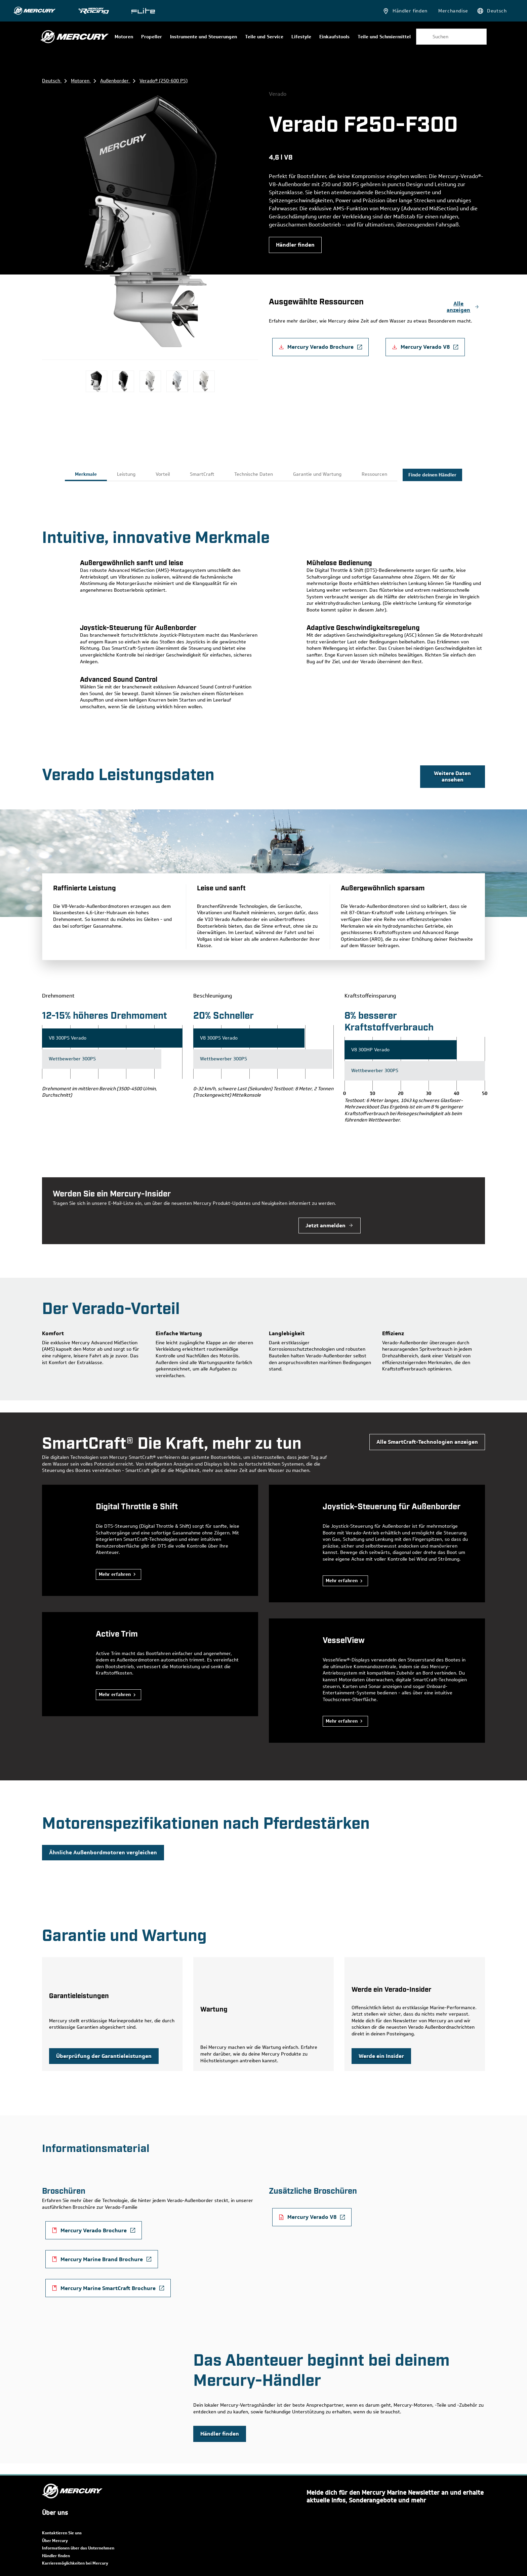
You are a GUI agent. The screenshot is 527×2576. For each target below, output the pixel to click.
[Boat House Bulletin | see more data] (452, 776)
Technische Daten (253, 474)
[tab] (86, 475)
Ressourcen (374, 474)
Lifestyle (301, 37)
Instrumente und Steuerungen (203, 37)
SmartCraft (202, 474)
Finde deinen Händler (432, 474)
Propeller (151, 37)
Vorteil (163, 474)
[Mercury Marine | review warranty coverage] (104, 2056)
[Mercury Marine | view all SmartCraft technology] (427, 1442)
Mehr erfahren (115, 1574)
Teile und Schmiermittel (384, 37)
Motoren (124, 37)
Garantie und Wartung (317, 474)
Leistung (126, 474)
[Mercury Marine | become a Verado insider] (381, 2056)
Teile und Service (264, 37)
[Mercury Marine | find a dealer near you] (295, 245)
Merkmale (86, 474)
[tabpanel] (263, 613)
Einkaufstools (334, 37)
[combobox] (451, 37)
